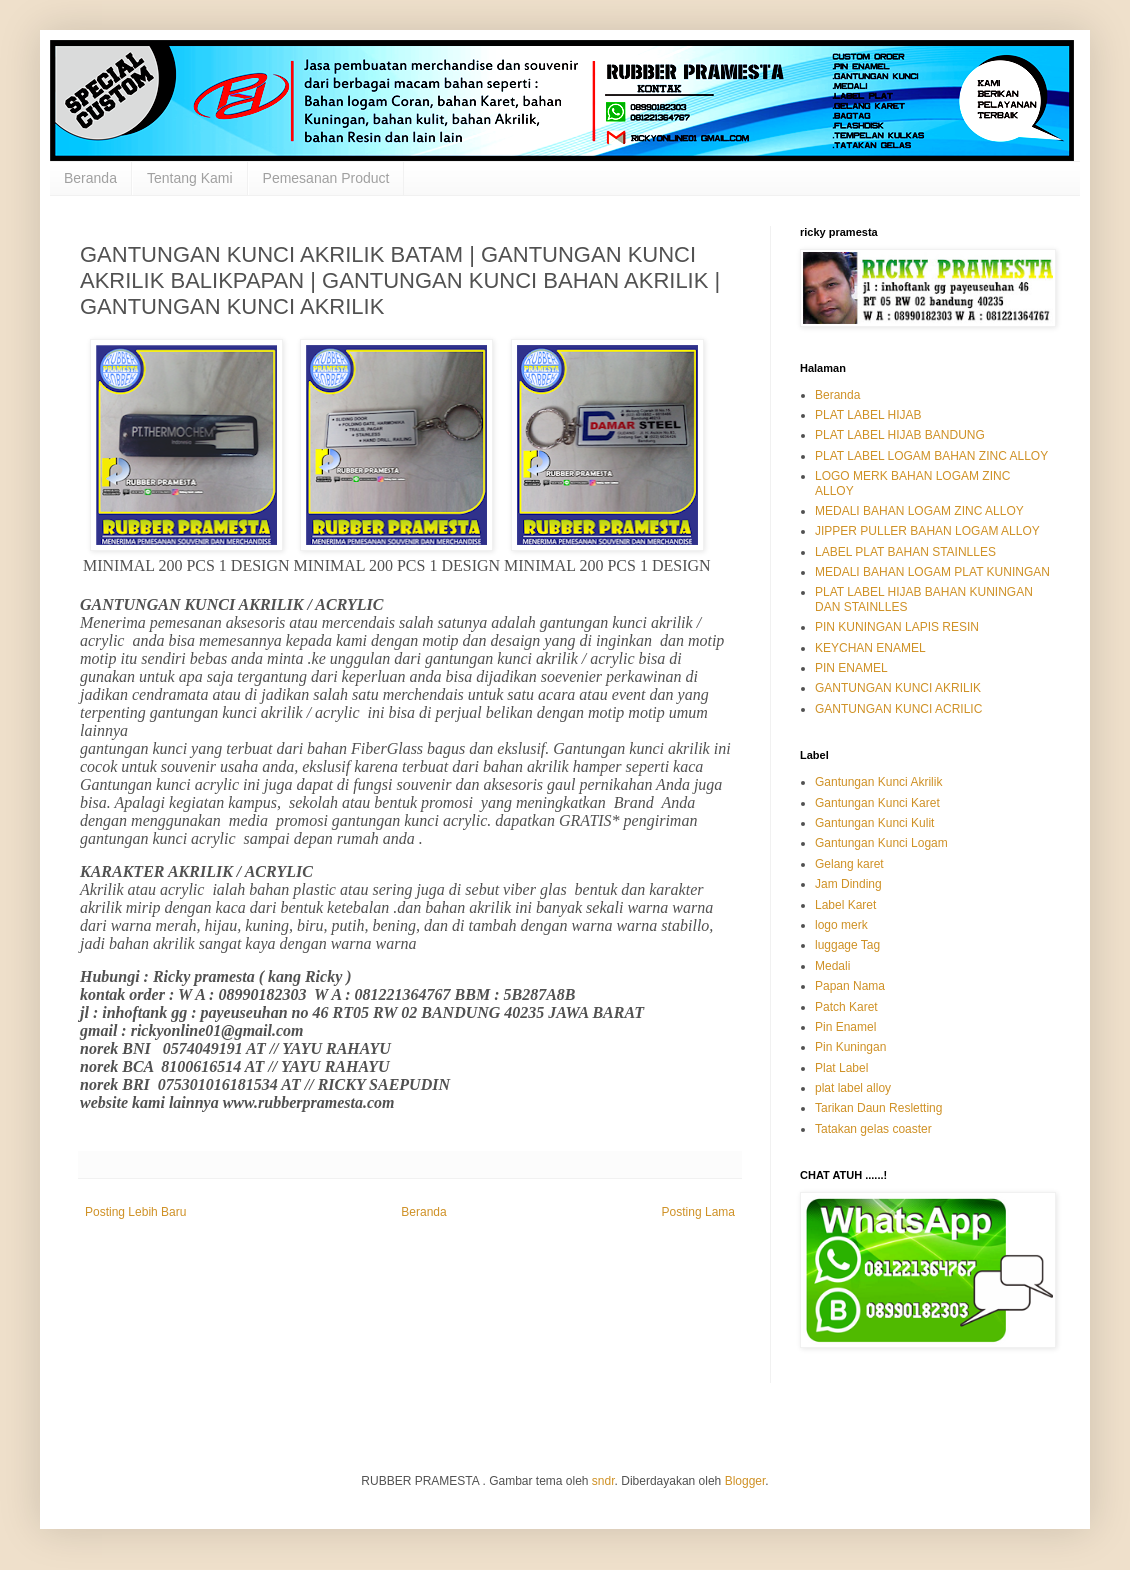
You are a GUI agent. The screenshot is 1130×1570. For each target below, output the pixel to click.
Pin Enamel (845, 1027)
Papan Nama (850, 986)
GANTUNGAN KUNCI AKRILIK (898, 688)
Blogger (745, 1481)
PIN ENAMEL (851, 668)
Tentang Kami (190, 178)
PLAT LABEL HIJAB (868, 415)
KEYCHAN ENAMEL (870, 648)
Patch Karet (846, 1007)
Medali (832, 966)
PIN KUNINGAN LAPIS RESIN (897, 627)
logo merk (841, 925)
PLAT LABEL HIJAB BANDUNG (900, 435)
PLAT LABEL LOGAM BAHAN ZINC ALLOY (931, 456)
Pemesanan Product (326, 178)
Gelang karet (849, 864)
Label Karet (845, 905)
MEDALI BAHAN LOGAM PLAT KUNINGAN (932, 572)
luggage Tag (847, 945)
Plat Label (841, 1068)
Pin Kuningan (850, 1047)
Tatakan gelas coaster (873, 1129)
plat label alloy (853, 1088)
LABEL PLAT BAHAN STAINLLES (905, 552)
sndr (603, 1481)
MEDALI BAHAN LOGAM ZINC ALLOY (919, 511)
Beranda (90, 178)
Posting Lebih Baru (135, 1212)
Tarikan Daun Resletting (878, 1108)
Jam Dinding (848, 884)
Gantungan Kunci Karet (877, 803)
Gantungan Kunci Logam (881, 843)
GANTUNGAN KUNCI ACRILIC (898, 709)
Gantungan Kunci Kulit (874, 823)
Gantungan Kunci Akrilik (878, 782)
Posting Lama (698, 1212)
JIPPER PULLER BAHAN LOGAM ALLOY (927, 531)
